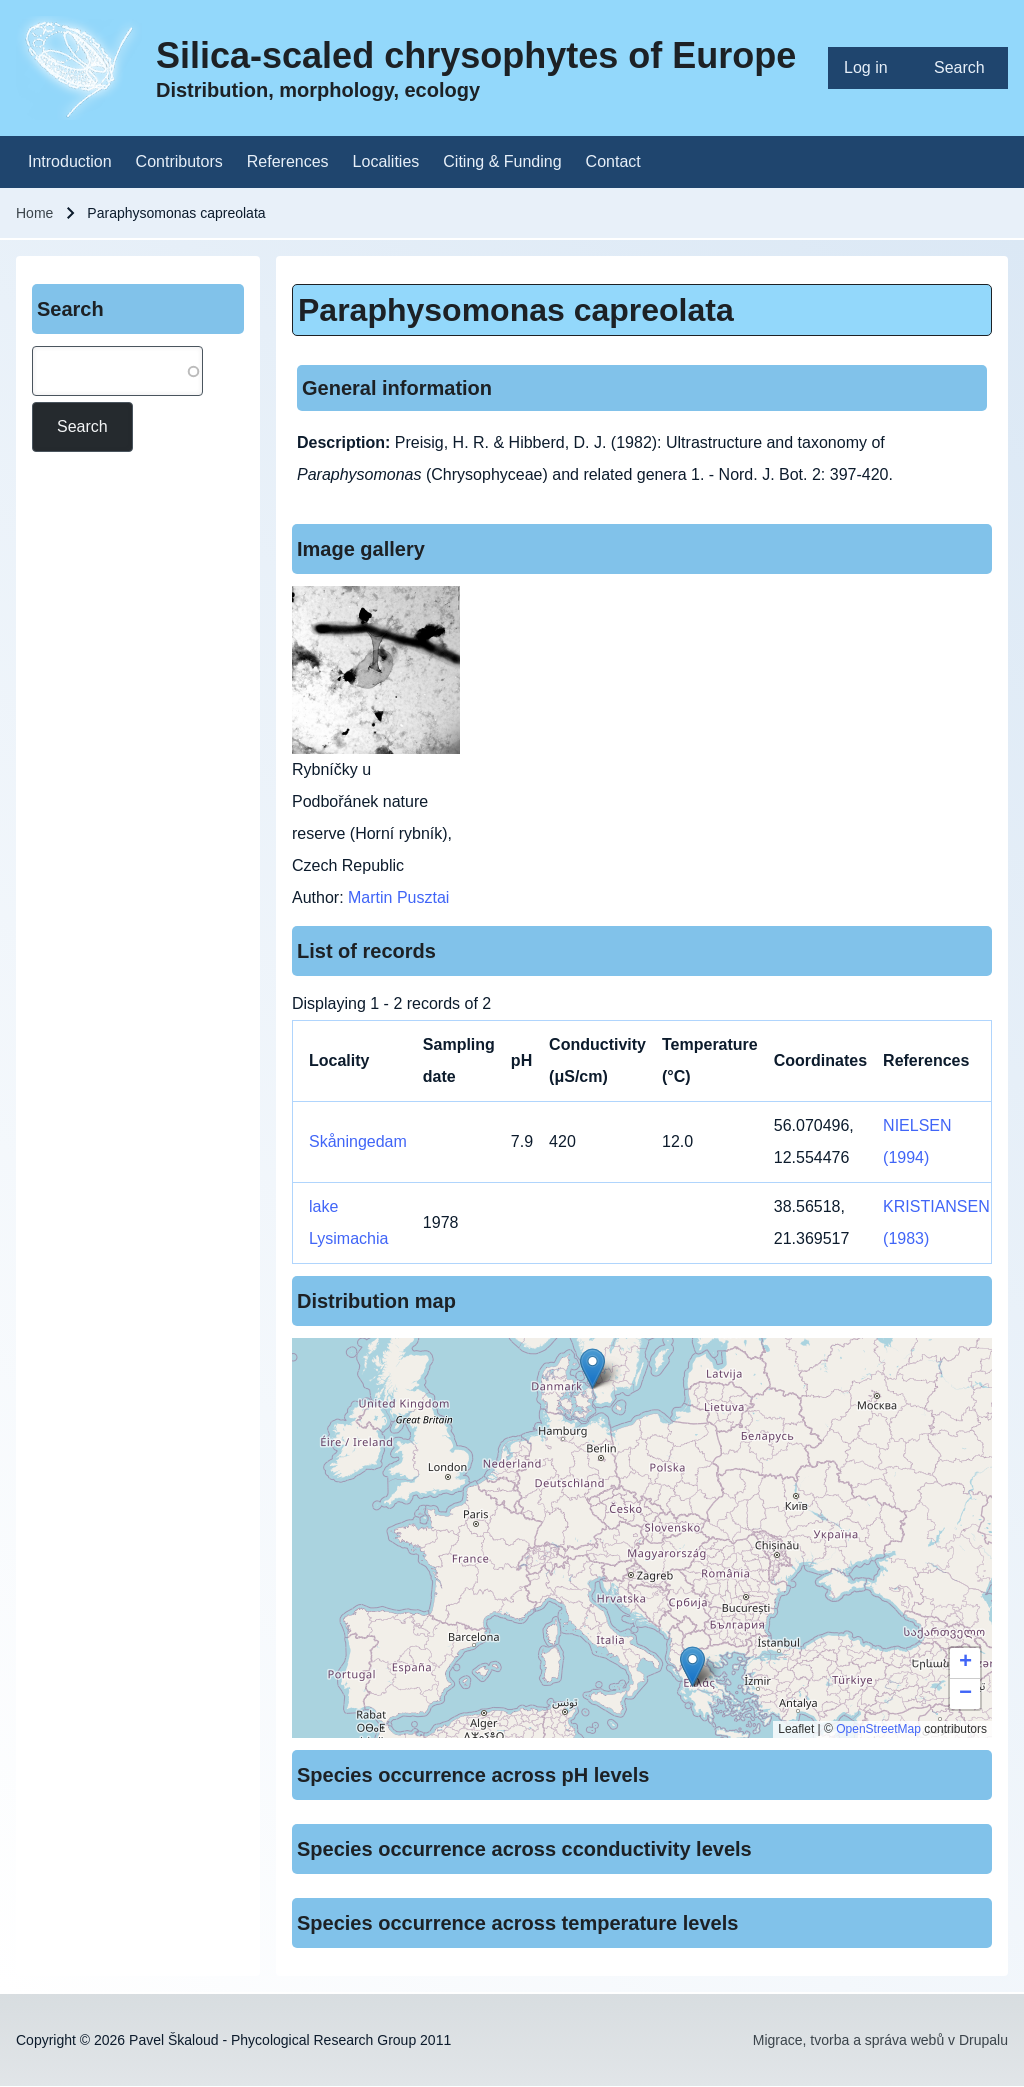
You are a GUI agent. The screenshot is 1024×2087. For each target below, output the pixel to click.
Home (34, 213)
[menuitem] (873, 68)
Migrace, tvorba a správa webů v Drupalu (880, 2040)
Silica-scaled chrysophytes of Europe (476, 55)
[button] (592, 1368)
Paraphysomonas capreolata (516, 310)
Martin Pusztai (398, 897)
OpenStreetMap (878, 1729)
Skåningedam (358, 1141)
